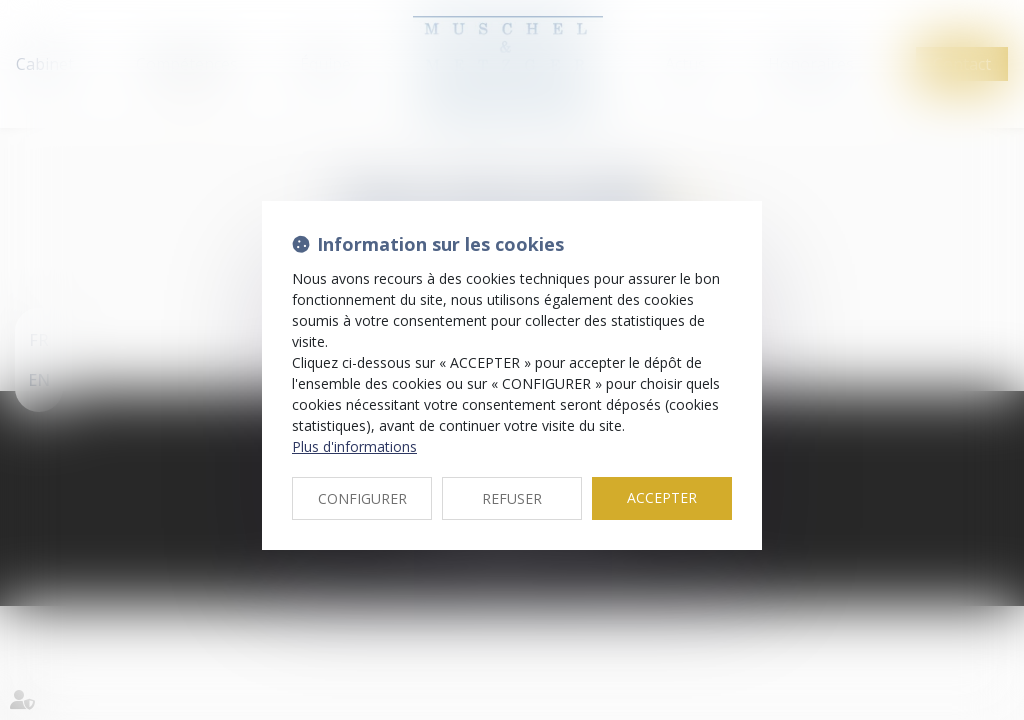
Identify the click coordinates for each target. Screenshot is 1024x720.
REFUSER (512, 498)
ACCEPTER (662, 497)
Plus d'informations (354, 446)
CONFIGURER (362, 498)
